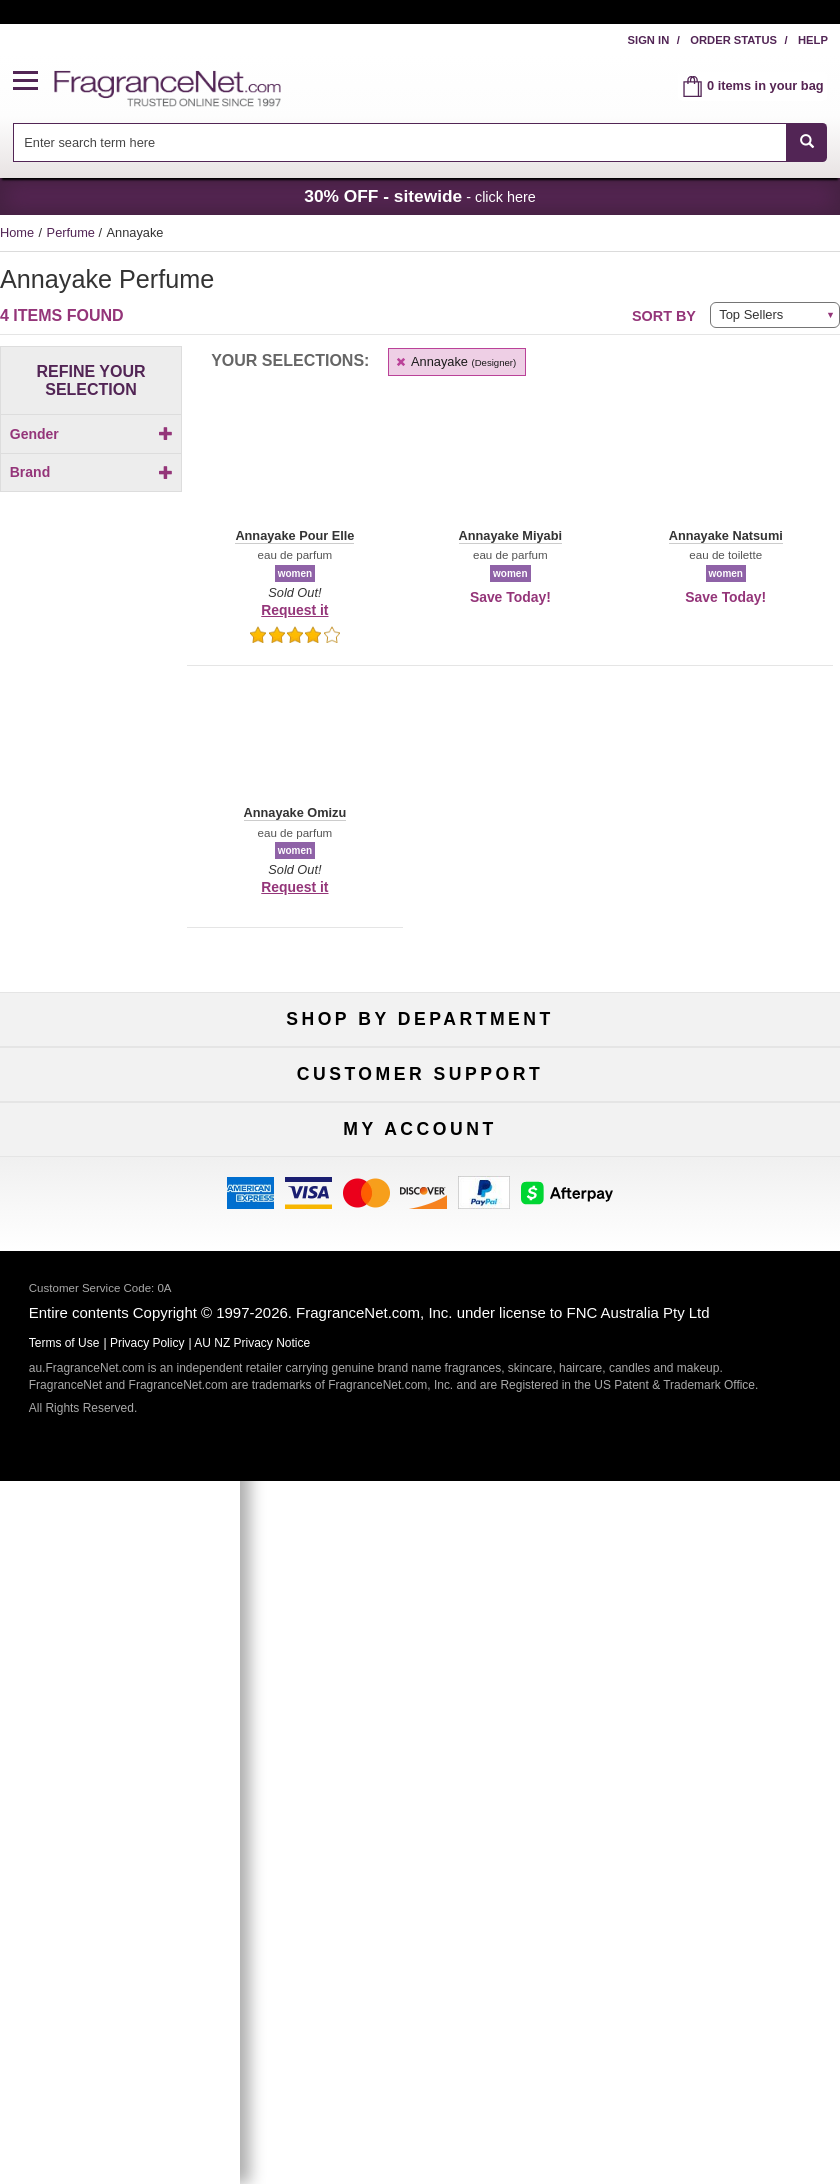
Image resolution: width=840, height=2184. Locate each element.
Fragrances (134, 1081)
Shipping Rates (420, 1376)
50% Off (420, 1081)
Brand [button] (91, 506)
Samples (420, 1114)
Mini (706, 1147)
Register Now (133, 1604)
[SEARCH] (806, 142)
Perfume (73, 232)
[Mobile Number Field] (467, 1758)
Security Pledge (420, 1343)
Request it (294, 610)
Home (17, 232)
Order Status (733, 40)
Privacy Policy (147, 2047)
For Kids (707, 1081)
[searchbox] (400, 142)
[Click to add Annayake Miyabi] (91, 681)
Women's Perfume (133, 1114)
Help (813, 40)
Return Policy (420, 1310)
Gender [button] (91, 434)
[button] (34, 81)
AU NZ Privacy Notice (252, 2047)
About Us (134, 1376)
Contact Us (133, 1343)
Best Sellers (420, 1147)
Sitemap (706, 1376)
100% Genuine (706, 1310)
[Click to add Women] (91, 468)
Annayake (455, 361)
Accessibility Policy (134, 1409)
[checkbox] (91, 468)
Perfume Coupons (706, 1409)
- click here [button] (420, 196)
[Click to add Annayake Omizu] (91, 723)
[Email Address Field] (467, 1711)
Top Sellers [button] (751, 314)
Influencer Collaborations (133, 1442)
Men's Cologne (133, 1147)
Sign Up (420, 1801)
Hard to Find (706, 1180)
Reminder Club (419, 1604)
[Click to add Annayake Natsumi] (91, 702)
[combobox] (420, 142)
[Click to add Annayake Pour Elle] (91, 744)
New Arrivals (706, 1114)
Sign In (649, 40)
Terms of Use (706, 1343)
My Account (134, 1571)
